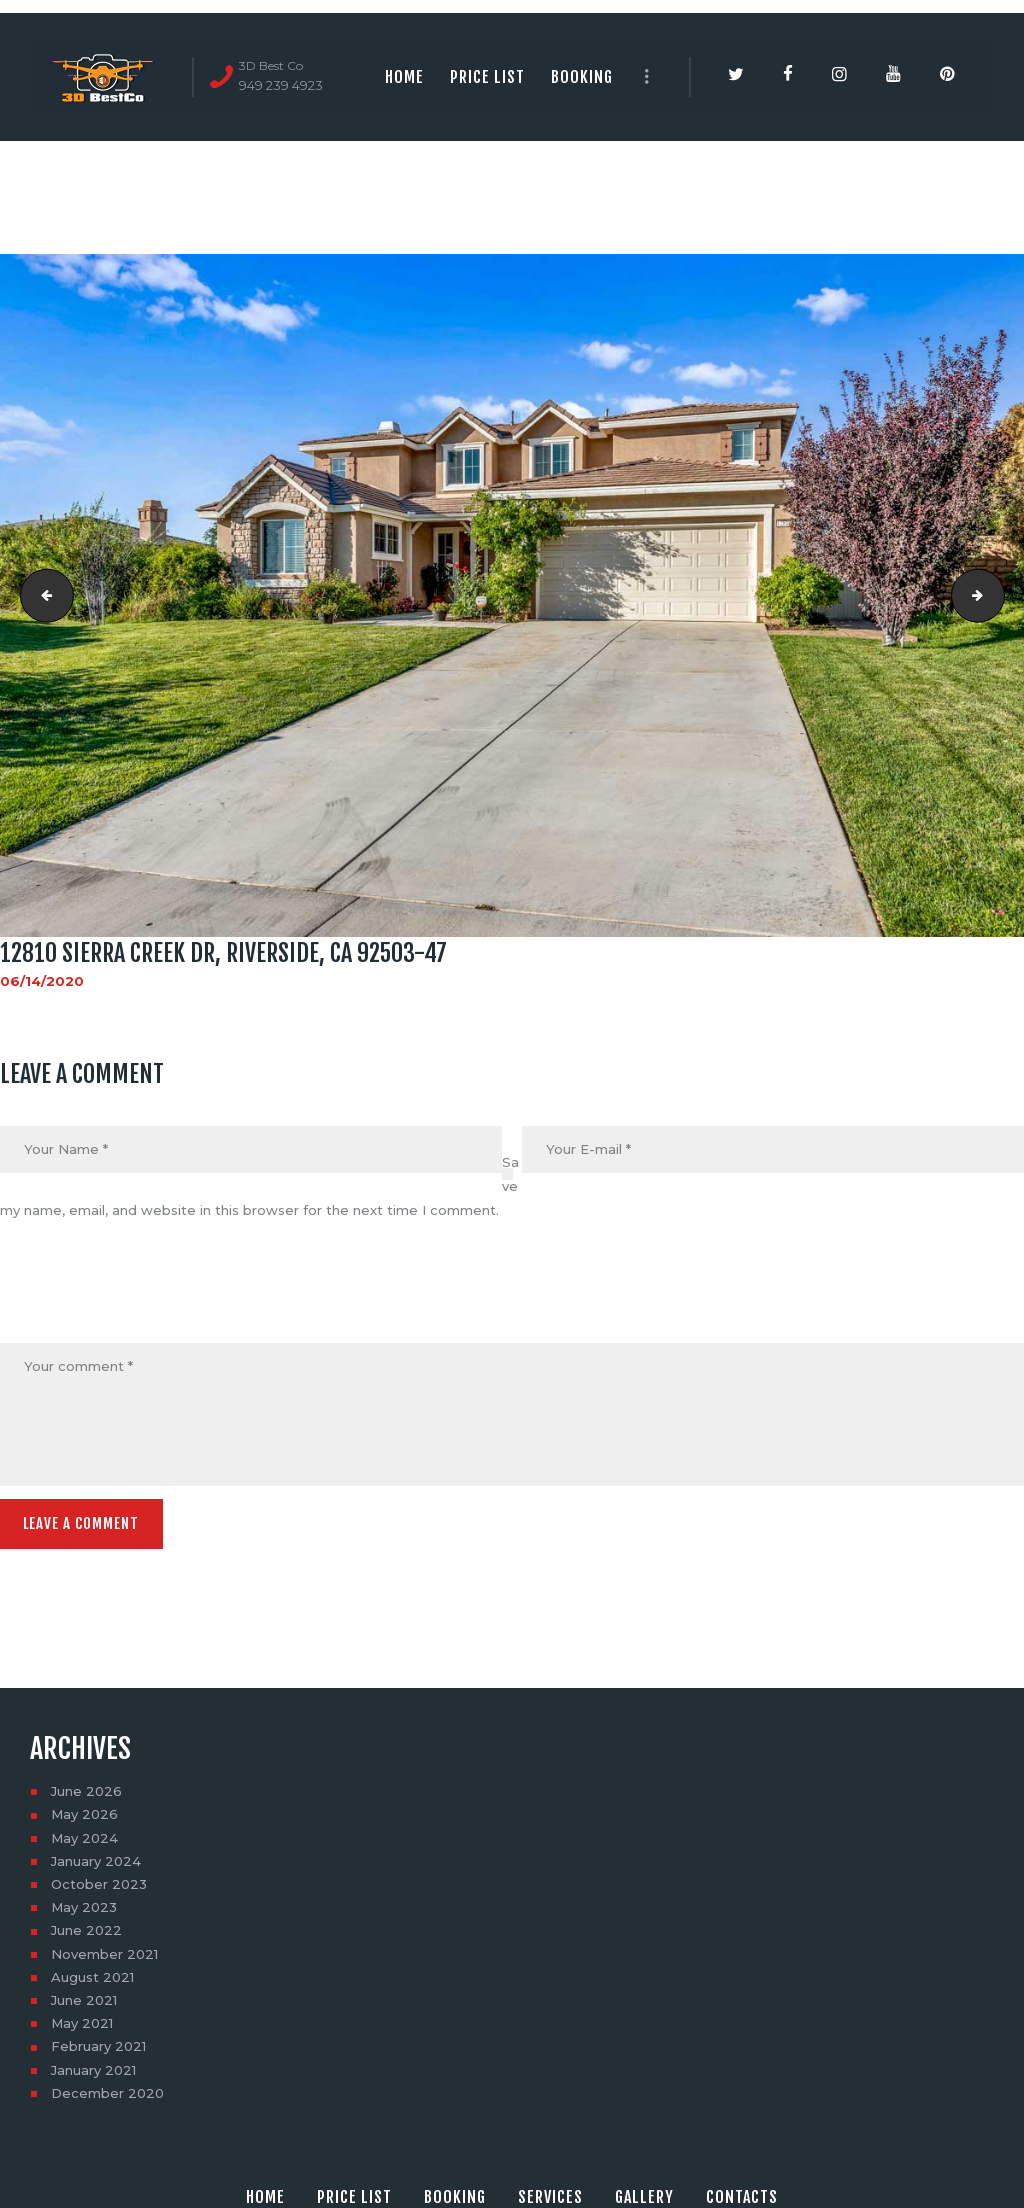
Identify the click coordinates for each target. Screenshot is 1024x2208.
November (104, 1950)
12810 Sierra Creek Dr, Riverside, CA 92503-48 (998, 596)
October (99, 1881)
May (84, 1811)
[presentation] (152, 1295)
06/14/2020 (42, 981)
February (98, 2043)
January (96, 1858)
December (107, 2090)
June (86, 1788)
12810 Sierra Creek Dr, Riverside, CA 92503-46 (41, 596)
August (92, 1974)
